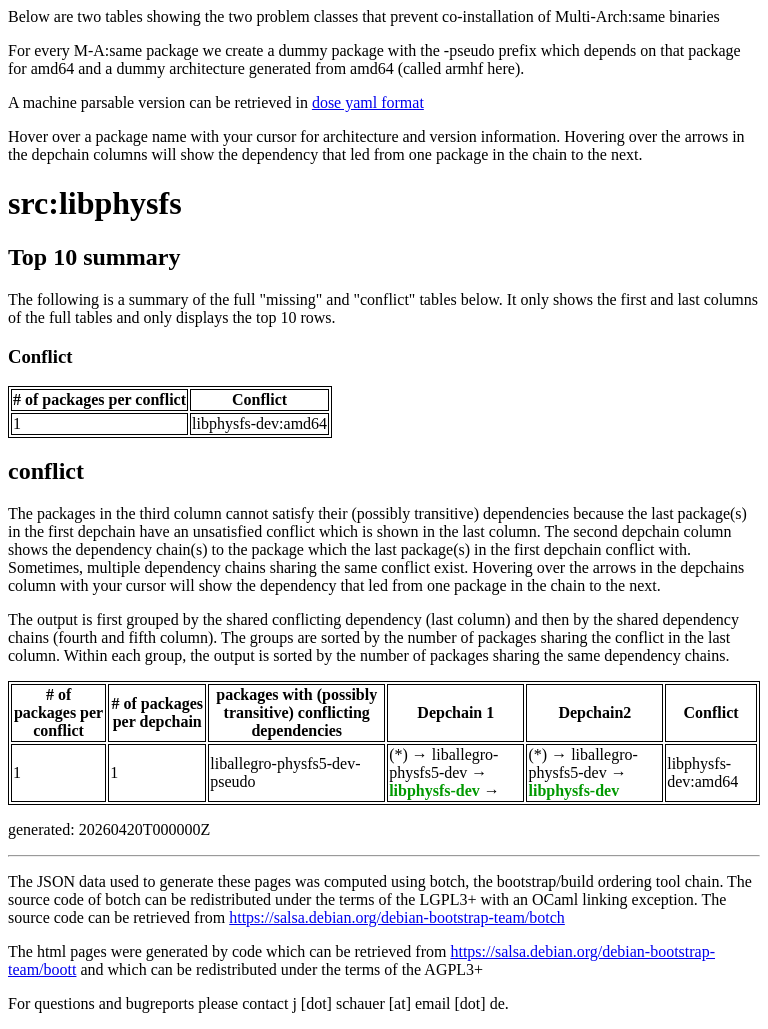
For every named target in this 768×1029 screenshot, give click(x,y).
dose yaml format (368, 102)
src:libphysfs (95, 203)
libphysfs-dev (434, 790)
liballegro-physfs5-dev (443, 763)
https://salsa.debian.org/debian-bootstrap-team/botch (397, 917)
